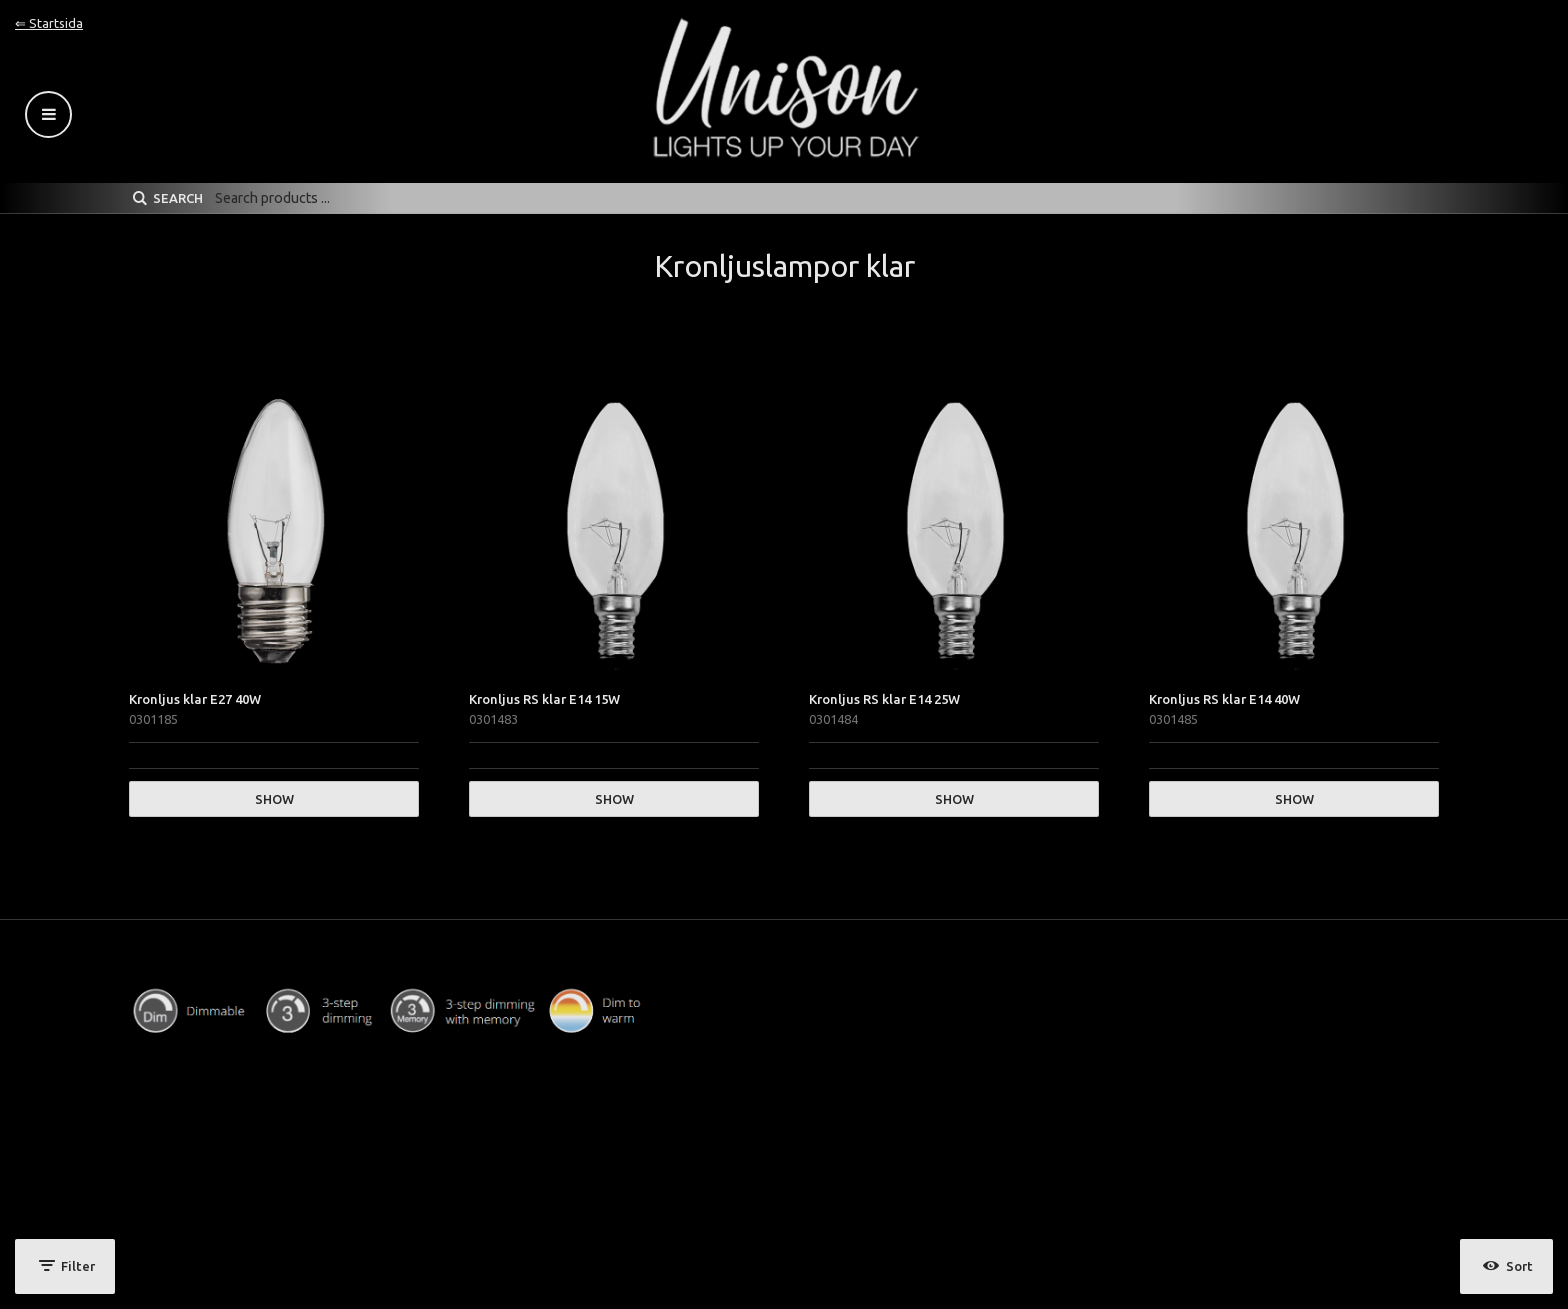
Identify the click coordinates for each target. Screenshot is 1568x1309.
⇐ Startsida (49, 23)
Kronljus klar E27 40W (195, 699)
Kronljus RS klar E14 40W (1224, 699)
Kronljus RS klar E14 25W (884, 699)
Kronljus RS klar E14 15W (544, 699)
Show (274, 799)
